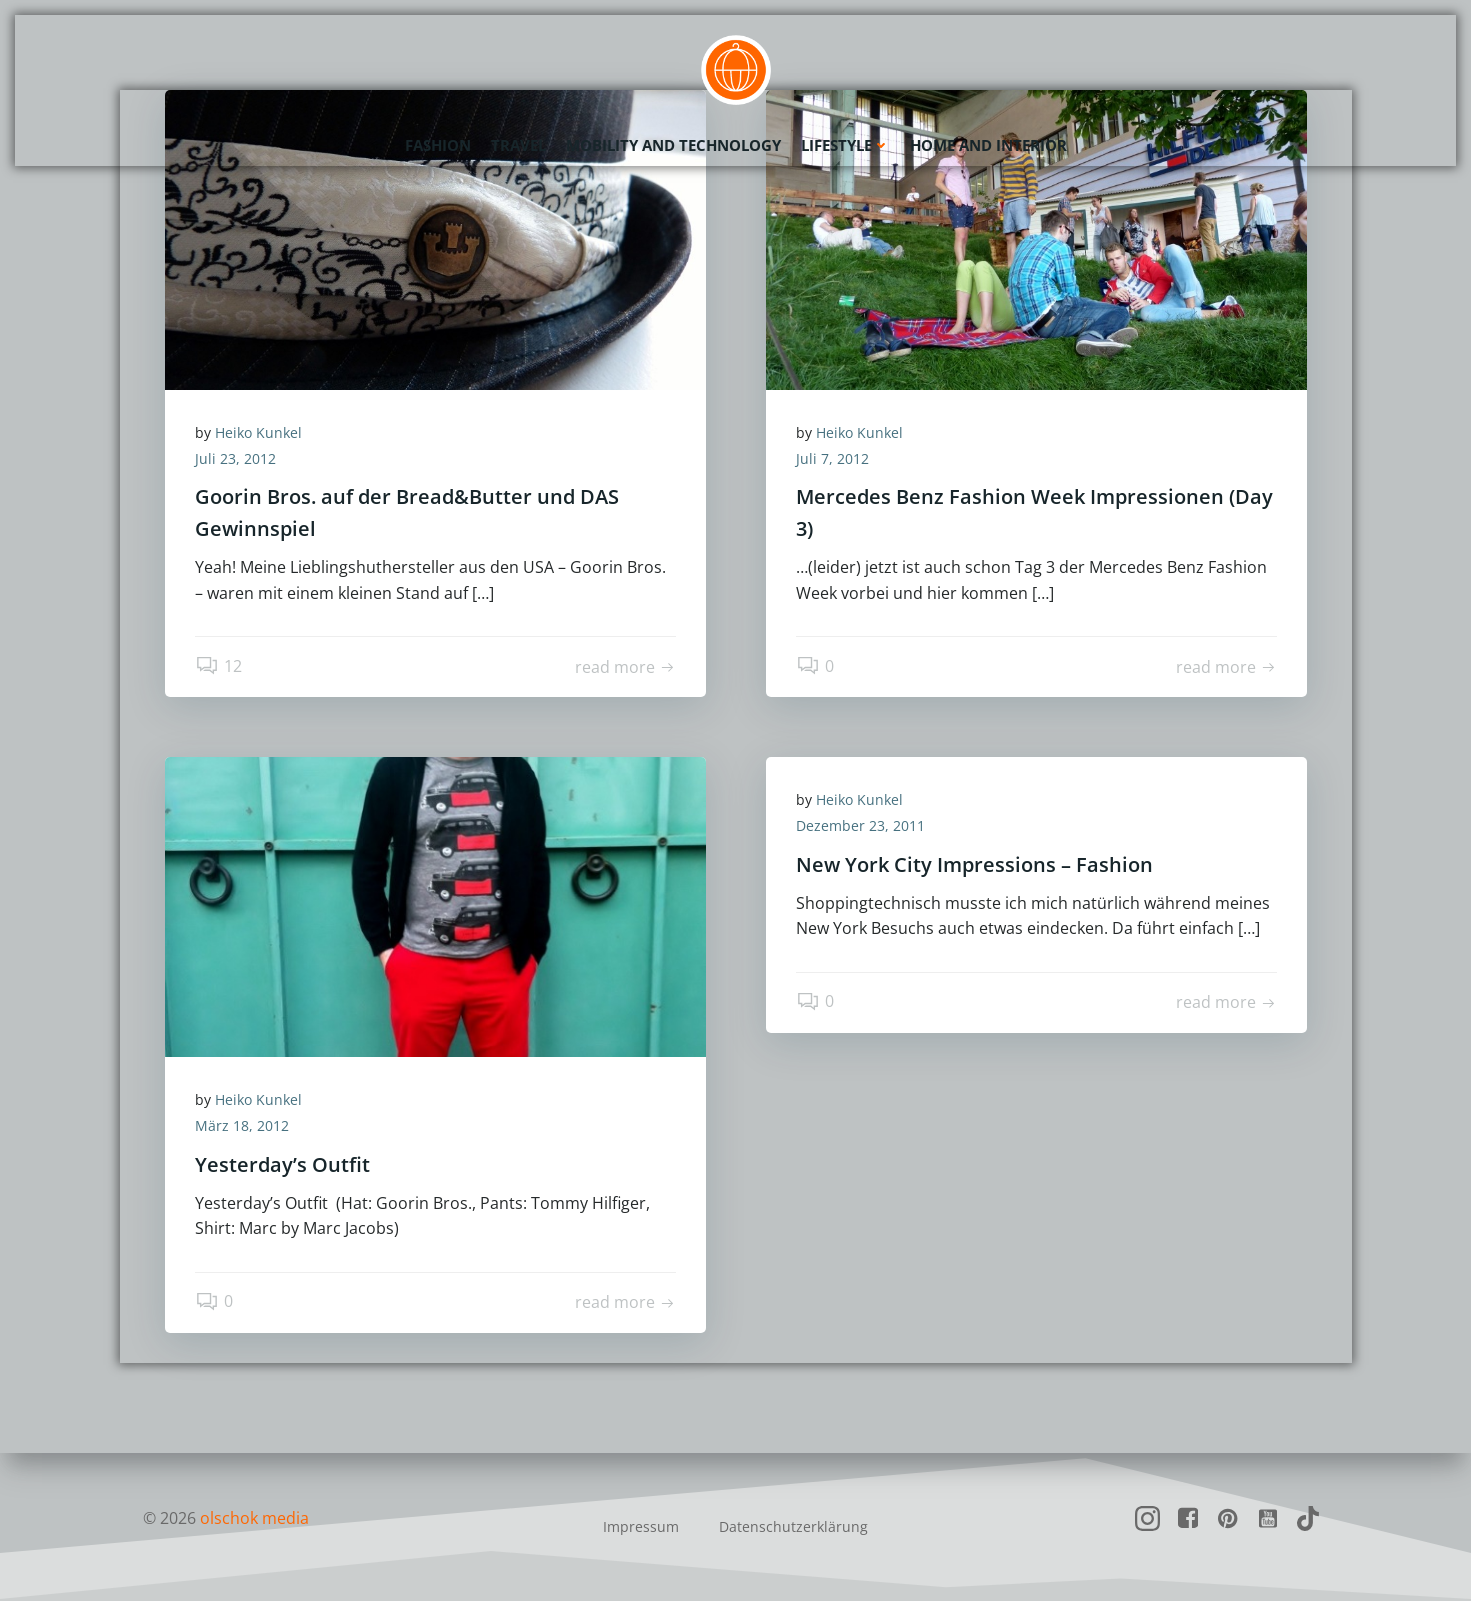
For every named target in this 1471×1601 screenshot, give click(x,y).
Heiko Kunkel (258, 432)
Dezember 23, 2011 (860, 825)
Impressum (641, 1526)
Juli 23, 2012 (235, 458)
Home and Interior (988, 145)
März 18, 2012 (242, 1125)
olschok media (254, 1518)
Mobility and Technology (673, 145)
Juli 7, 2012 (832, 458)
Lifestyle (845, 145)
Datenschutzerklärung (793, 1526)
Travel (518, 145)
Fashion (438, 145)
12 (218, 666)
